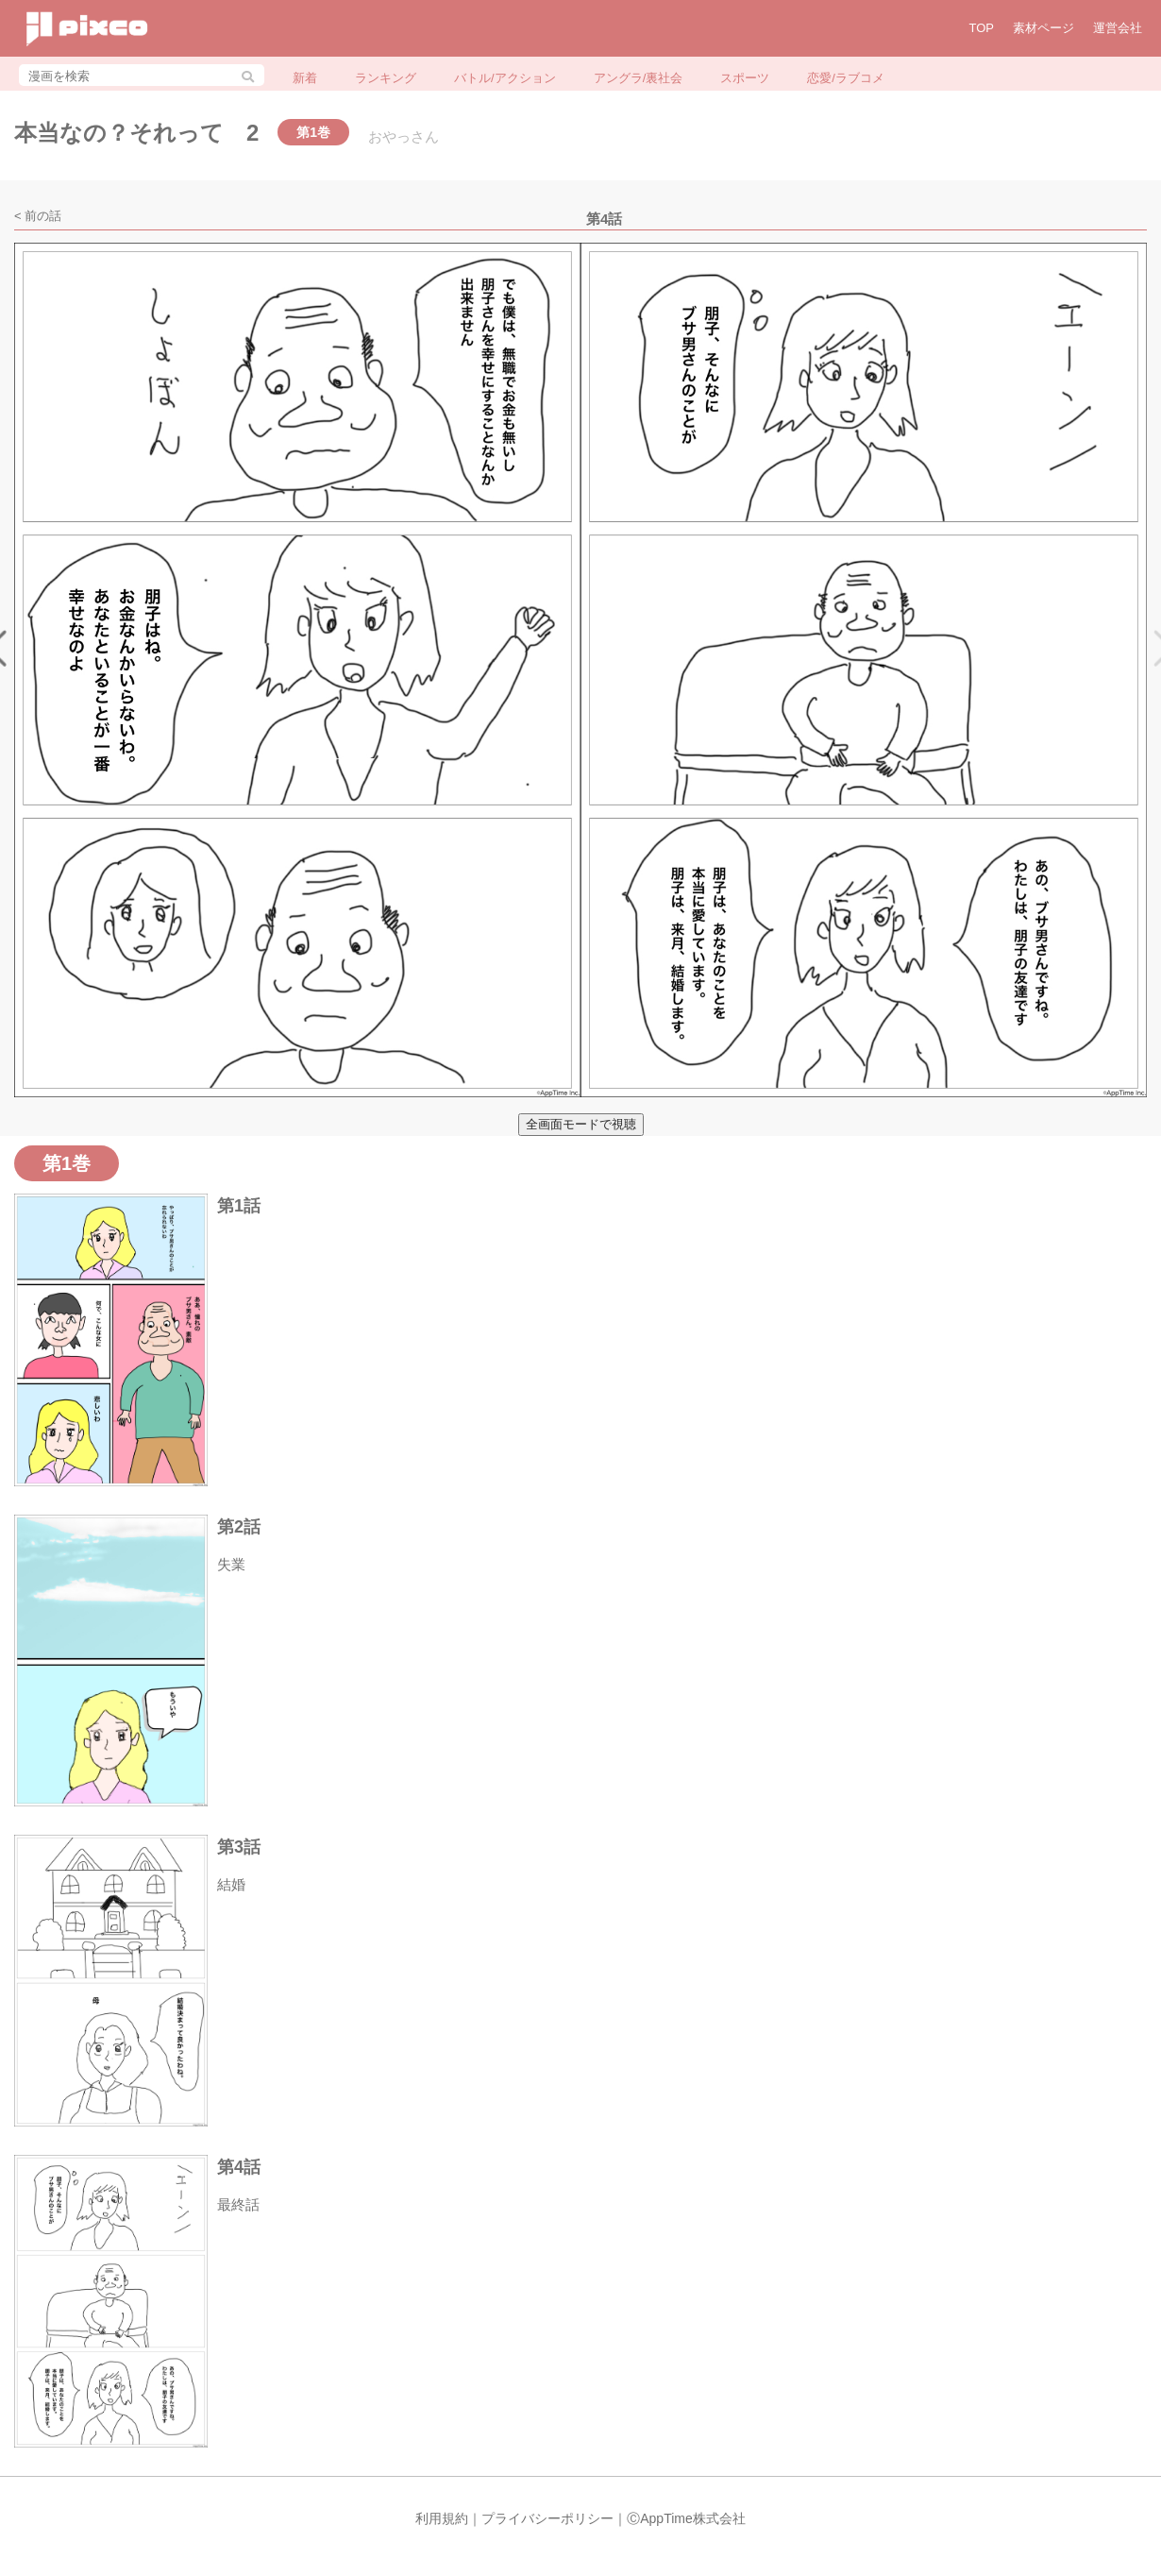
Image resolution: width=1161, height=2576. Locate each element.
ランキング (385, 78)
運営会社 (1117, 28)
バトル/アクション (505, 78)
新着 (305, 78)
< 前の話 (37, 216)
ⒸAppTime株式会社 (686, 2518)
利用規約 (441, 2518)
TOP (982, 28)
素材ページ (1043, 28)
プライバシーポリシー (547, 2518)
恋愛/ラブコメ (845, 78)
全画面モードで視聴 (581, 1124)
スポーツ (744, 78)
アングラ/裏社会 (638, 78)
